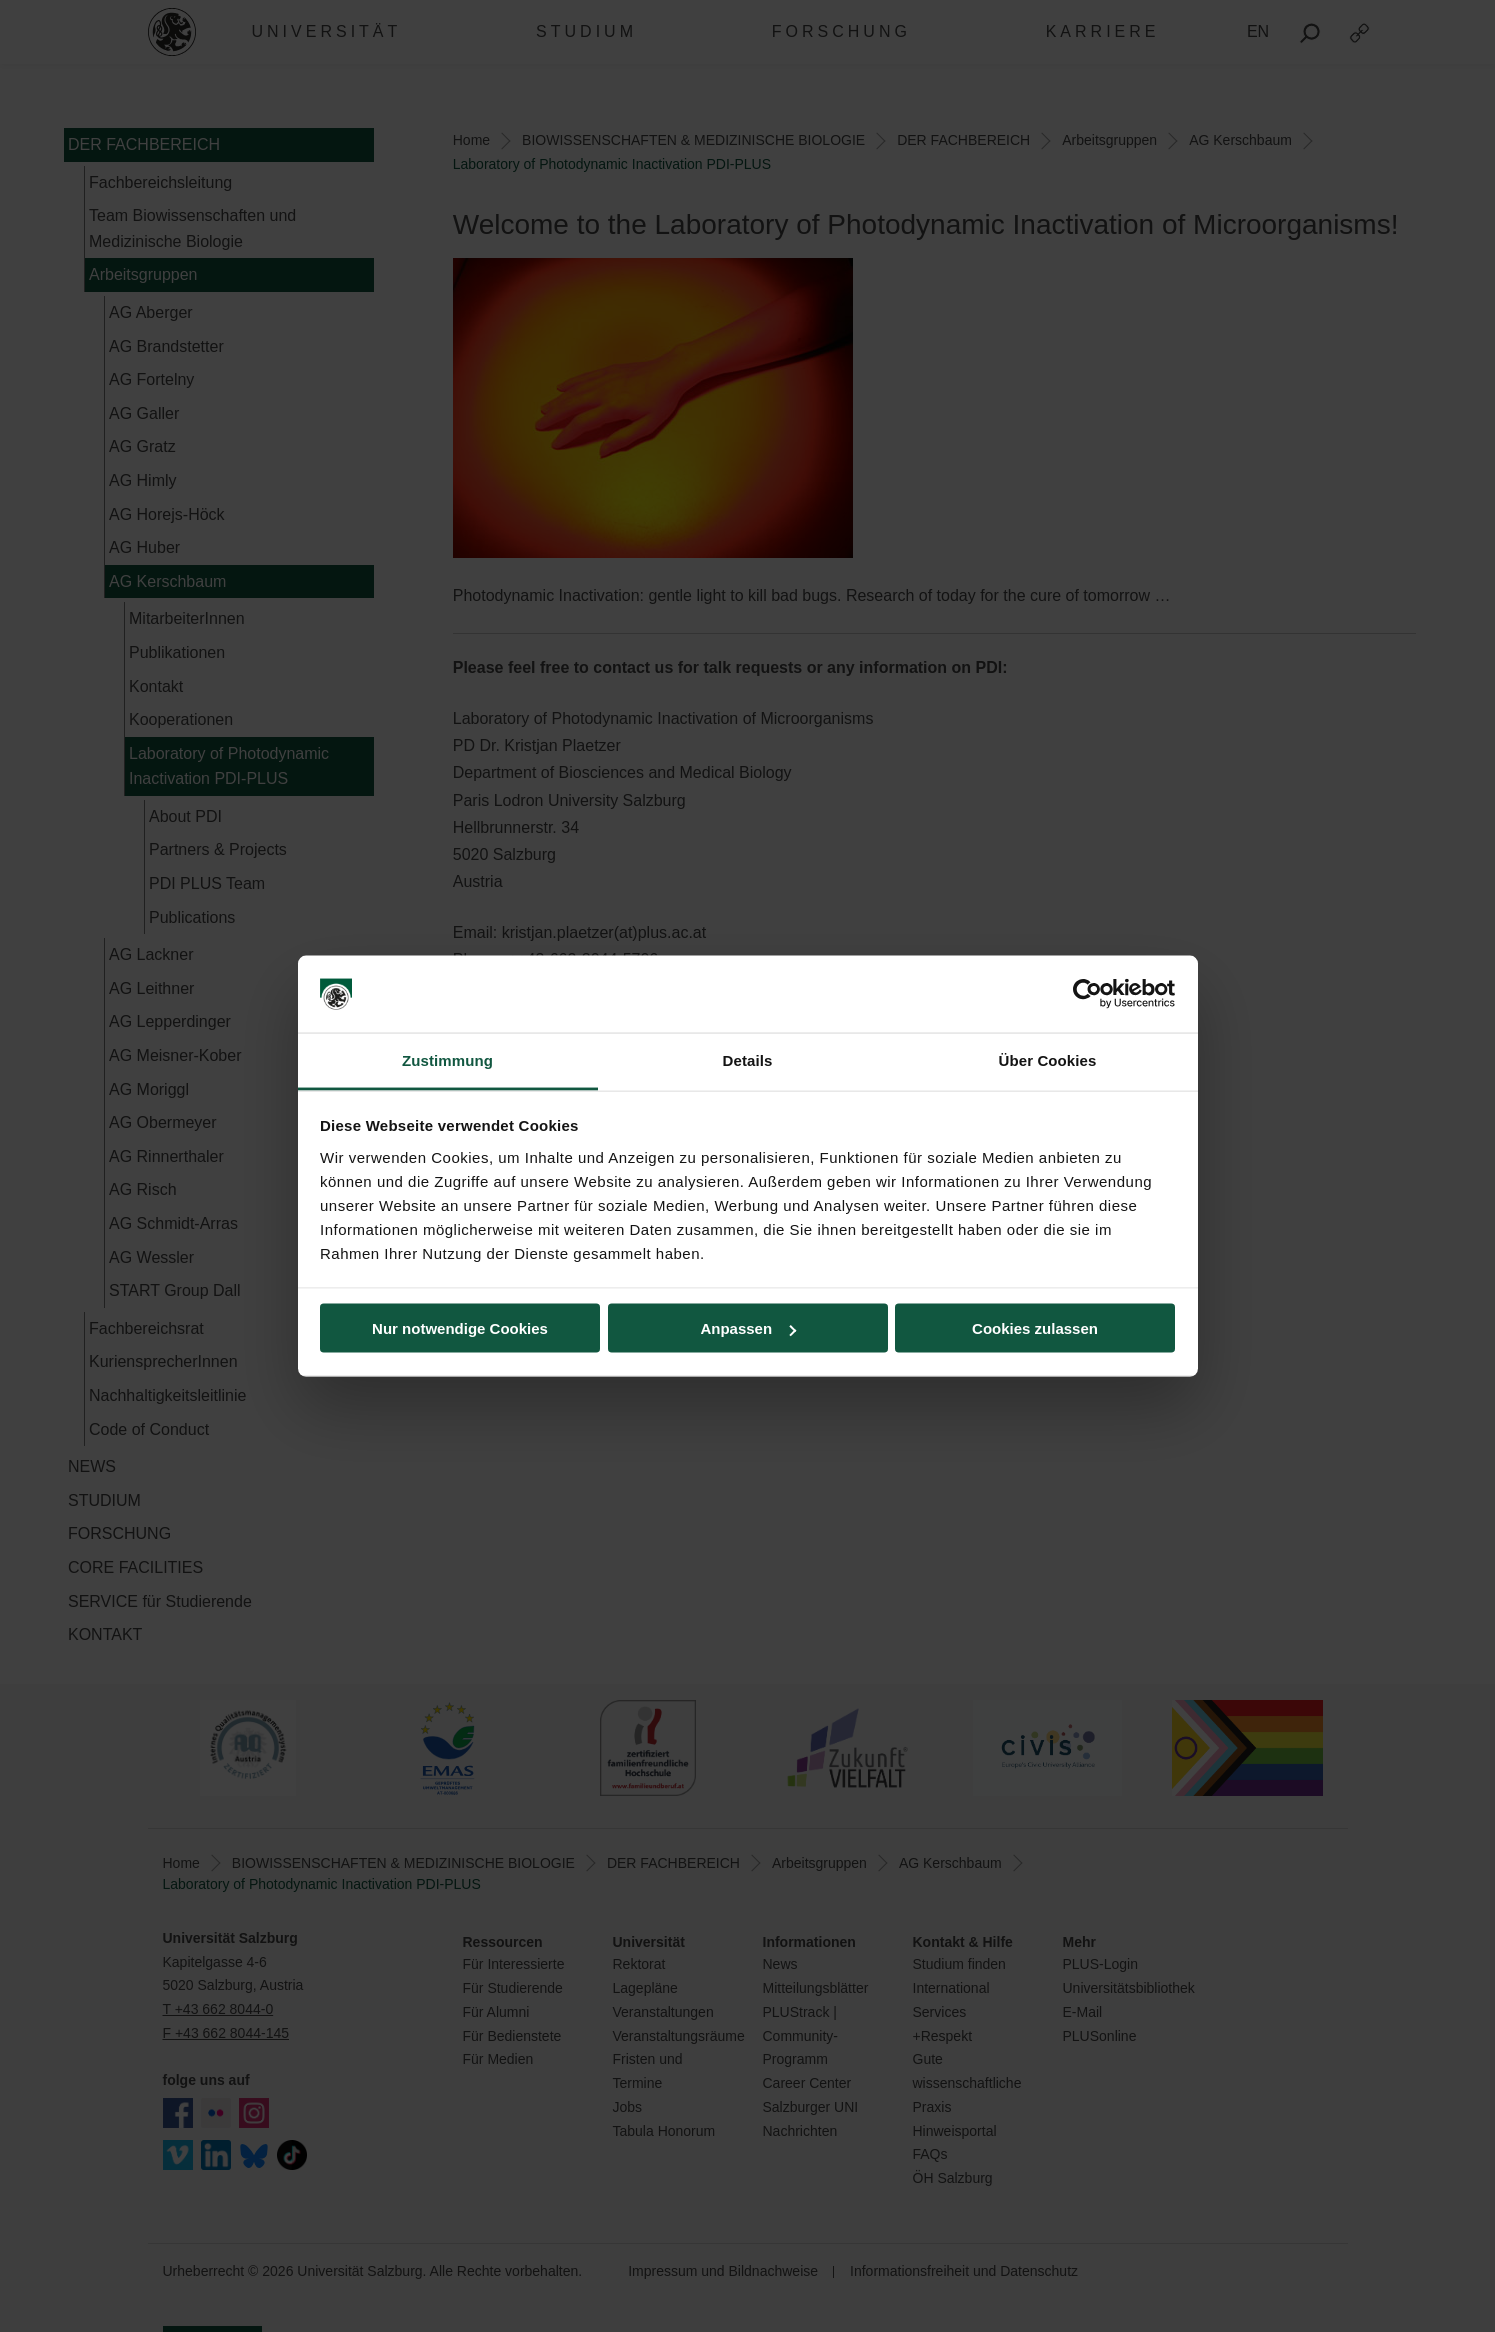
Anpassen (748, 1328)
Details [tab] (748, 1059)
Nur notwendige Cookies (460, 1328)
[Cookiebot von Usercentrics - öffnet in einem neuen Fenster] (1087, 994)
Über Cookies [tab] (1048, 1059)
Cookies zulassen (1035, 1328)
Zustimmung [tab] (447, 1059)
